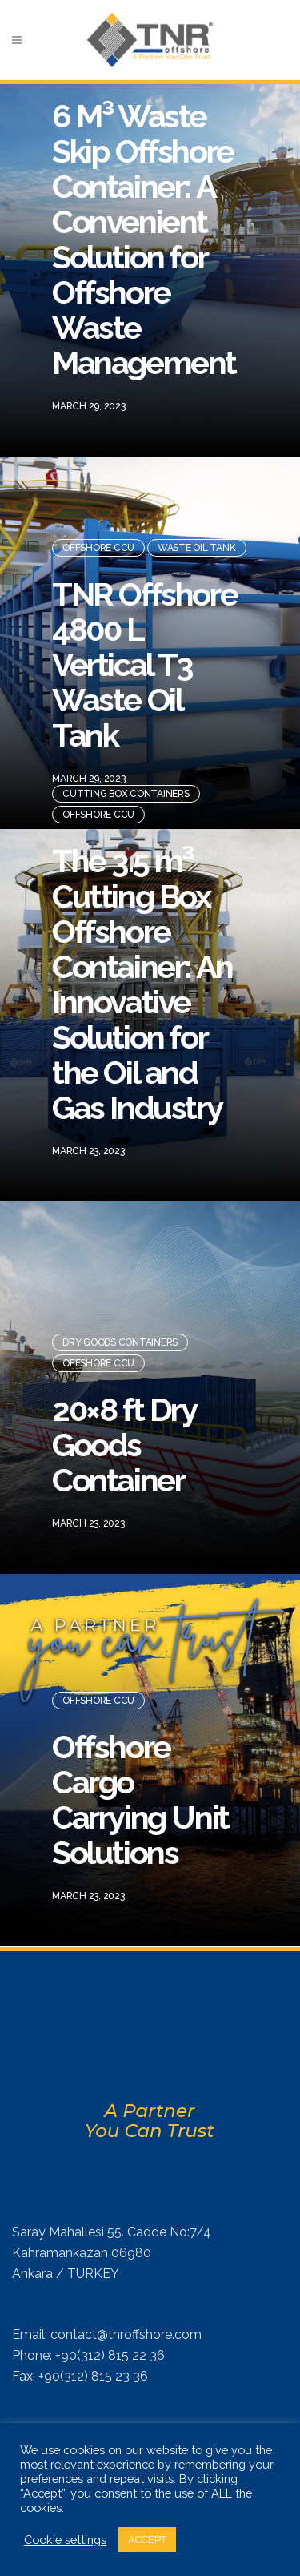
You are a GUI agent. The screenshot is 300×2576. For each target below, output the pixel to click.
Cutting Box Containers (126, 786)
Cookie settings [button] (65, 2539)
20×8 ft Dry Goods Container (124, 1437)
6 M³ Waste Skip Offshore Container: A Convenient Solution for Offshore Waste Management (144, 232)
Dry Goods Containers (120, 1335)
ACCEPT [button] (147, 2540)
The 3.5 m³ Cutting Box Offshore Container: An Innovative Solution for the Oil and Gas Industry (142, 977)
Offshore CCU (98, 540)
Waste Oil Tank (197, 540)
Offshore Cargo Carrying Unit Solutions (140, 1792)
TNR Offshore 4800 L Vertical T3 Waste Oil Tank (144, 657)
